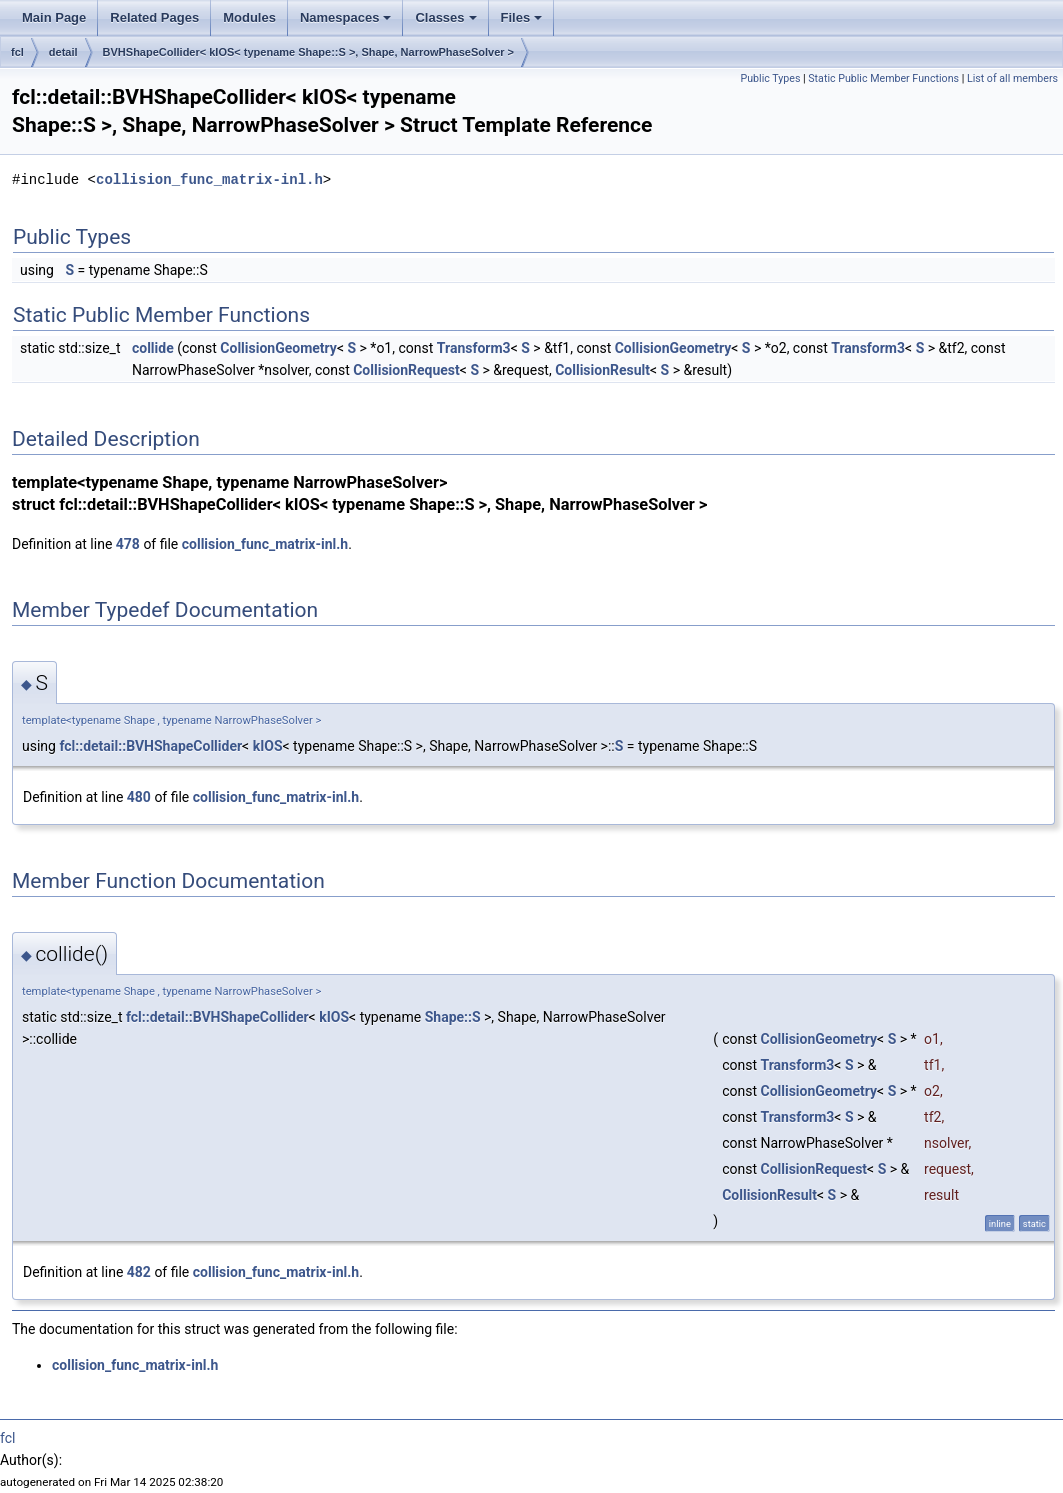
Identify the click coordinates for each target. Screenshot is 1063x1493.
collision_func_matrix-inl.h (209, 179)
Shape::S (453, 1017)
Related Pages (154, 17)
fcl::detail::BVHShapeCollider (150, 746)
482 (139, 1272)
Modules (249, 17)
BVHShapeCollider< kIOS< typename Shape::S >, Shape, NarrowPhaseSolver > (308, 52)
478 (128, 544)
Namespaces (346, 17)
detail (63, 52)
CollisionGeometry (278, 348)
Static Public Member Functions (883, 78)
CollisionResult (602, 370)
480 (139, 797)
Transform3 (474, 348)
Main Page (54, 17)
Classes (445, 17)
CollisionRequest (406, 370)
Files (522, 17)
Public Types (770, 78)
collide (153, 348)
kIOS (268, 746)
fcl (17, 52)
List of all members (1012, 78)
